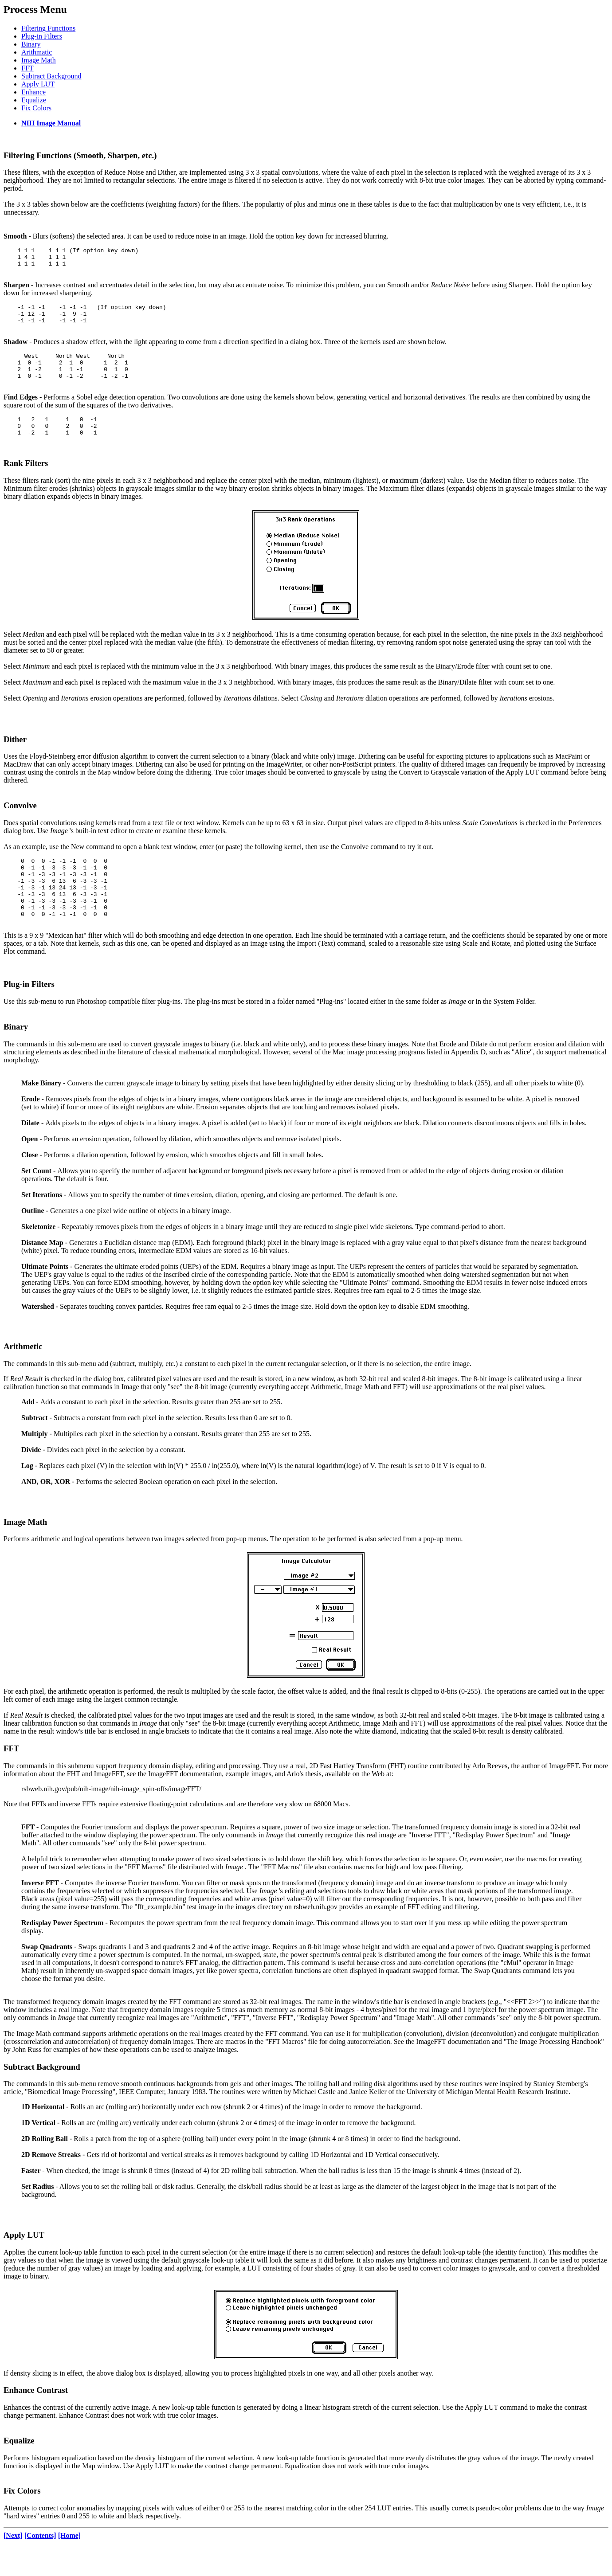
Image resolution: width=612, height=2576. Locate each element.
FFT (27, 68)
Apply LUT (38, 84)
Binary (31, 44)
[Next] (13, 2564)
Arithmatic (36, 52)
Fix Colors (36, 108)
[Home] (69, 2564)
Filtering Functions (48, 28)
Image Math (38, 60)
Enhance (33, 92)
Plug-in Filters (41, 36)
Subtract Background (51, 76)
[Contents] (40, 2564)
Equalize (33, 100)
